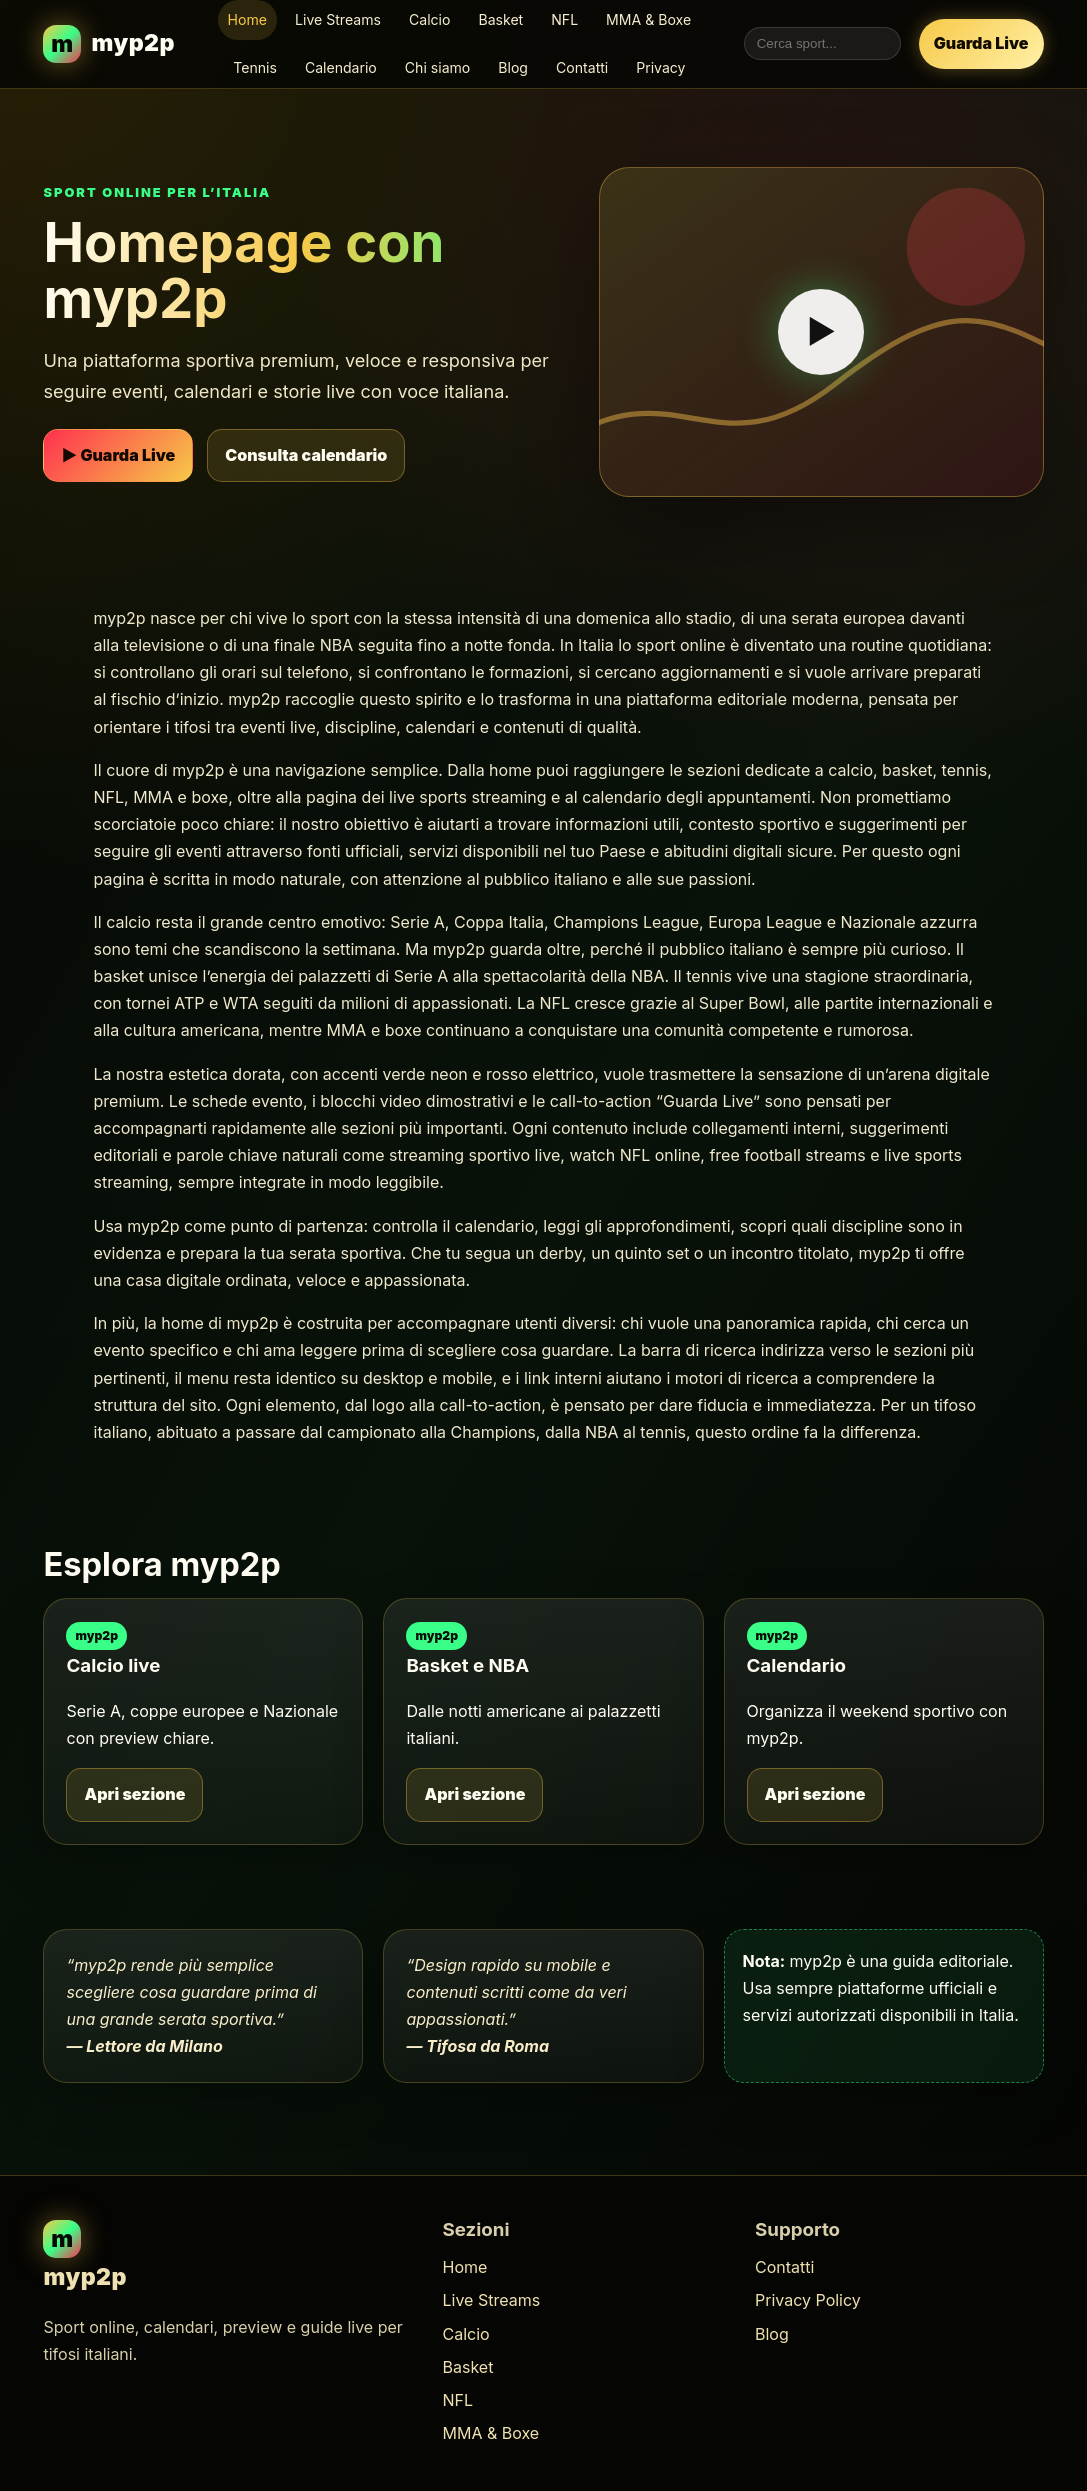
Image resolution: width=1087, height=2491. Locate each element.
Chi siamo (438, 67)
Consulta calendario (306, 455)
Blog (513, 67)
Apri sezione (134, 1794)
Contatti (582, 67)
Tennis (255, 67)
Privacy (660, 67)
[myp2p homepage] (109, 43)
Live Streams (338, 19)
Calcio (430, 19)
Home (247, 19)
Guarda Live (981, 43)
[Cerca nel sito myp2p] (822, 43)
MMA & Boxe (648, 19)
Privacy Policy (808, 2300)
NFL (564, 19)
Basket (500, 19)
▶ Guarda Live (118, 455)
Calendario (341, 67)
